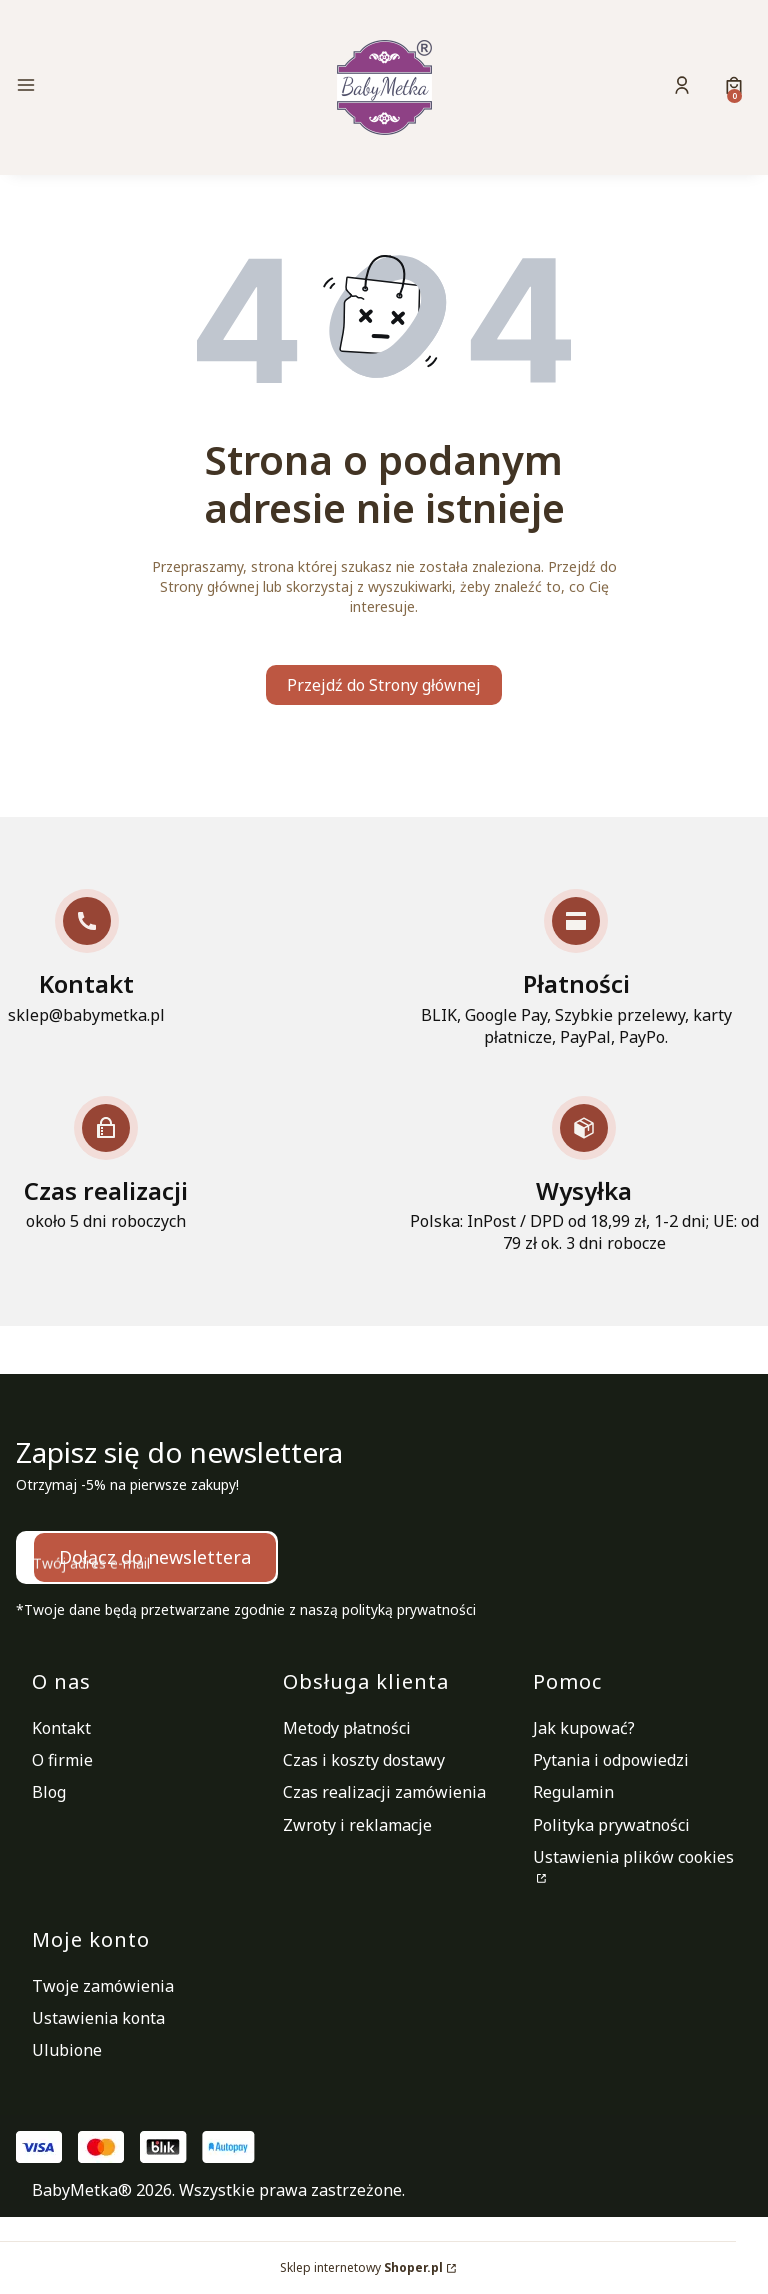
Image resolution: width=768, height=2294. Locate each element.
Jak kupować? (584, 1728)
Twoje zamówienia (103, 1986)
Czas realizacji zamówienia (384, 1792)
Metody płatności (347, 1728)
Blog (49, 1792)
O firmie (62, 1760)
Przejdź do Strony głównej (384, 685)
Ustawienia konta (98, 2018)
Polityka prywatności (611, 1825)
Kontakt (61, 1728)
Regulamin (573, 1792)
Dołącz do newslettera (155, 1557)
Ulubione (67, 2050)
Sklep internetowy (361, 2267)
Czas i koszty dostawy (364, 1760)
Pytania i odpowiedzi (611, 1760)
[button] (130, 87)
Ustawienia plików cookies (633, 1857)
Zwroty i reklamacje (357, 1825)
